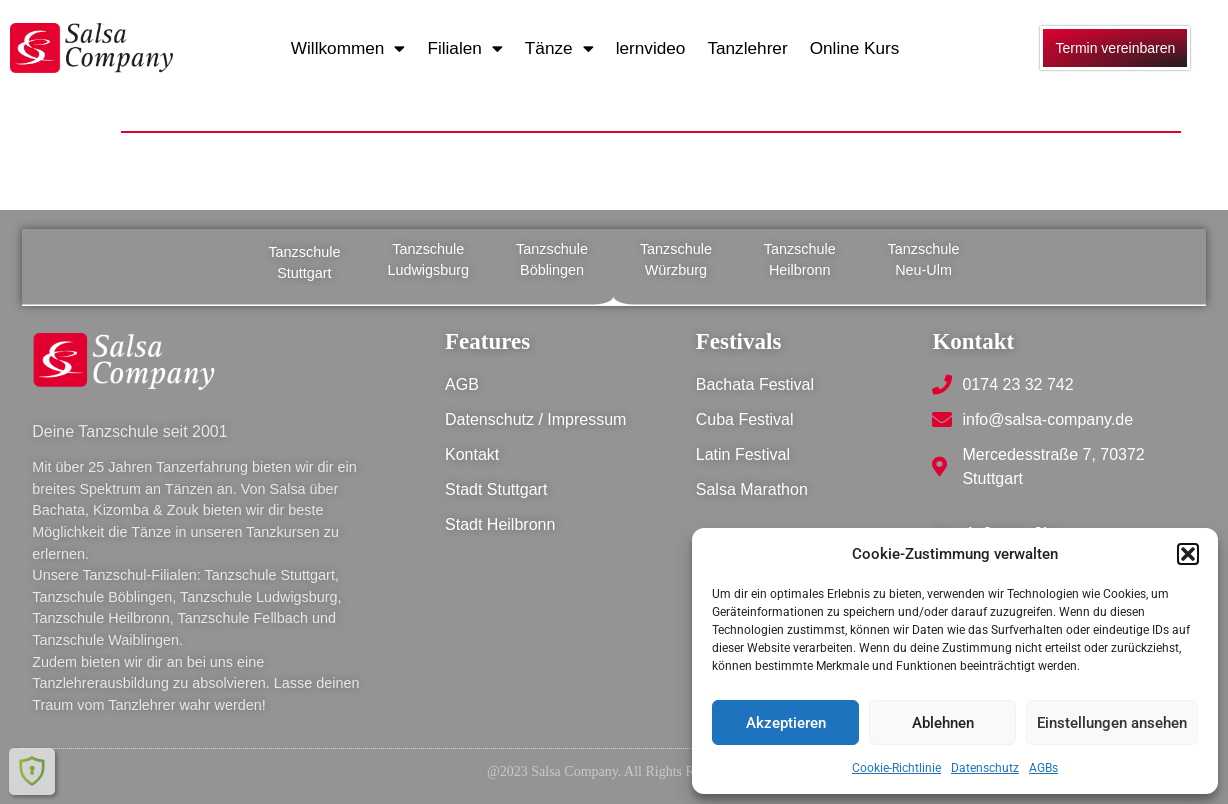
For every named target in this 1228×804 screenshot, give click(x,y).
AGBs (1043, 768)
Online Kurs (855, 48)
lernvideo (651, 48)
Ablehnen (943, 723)
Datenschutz (985, 768)
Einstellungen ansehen (1112, 723)
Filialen (464, 48)
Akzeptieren (786, 723)
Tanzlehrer (747, 48)
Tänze (559, 48)
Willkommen (348, 48)
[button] (1188, 554)
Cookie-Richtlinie (896, 768)
